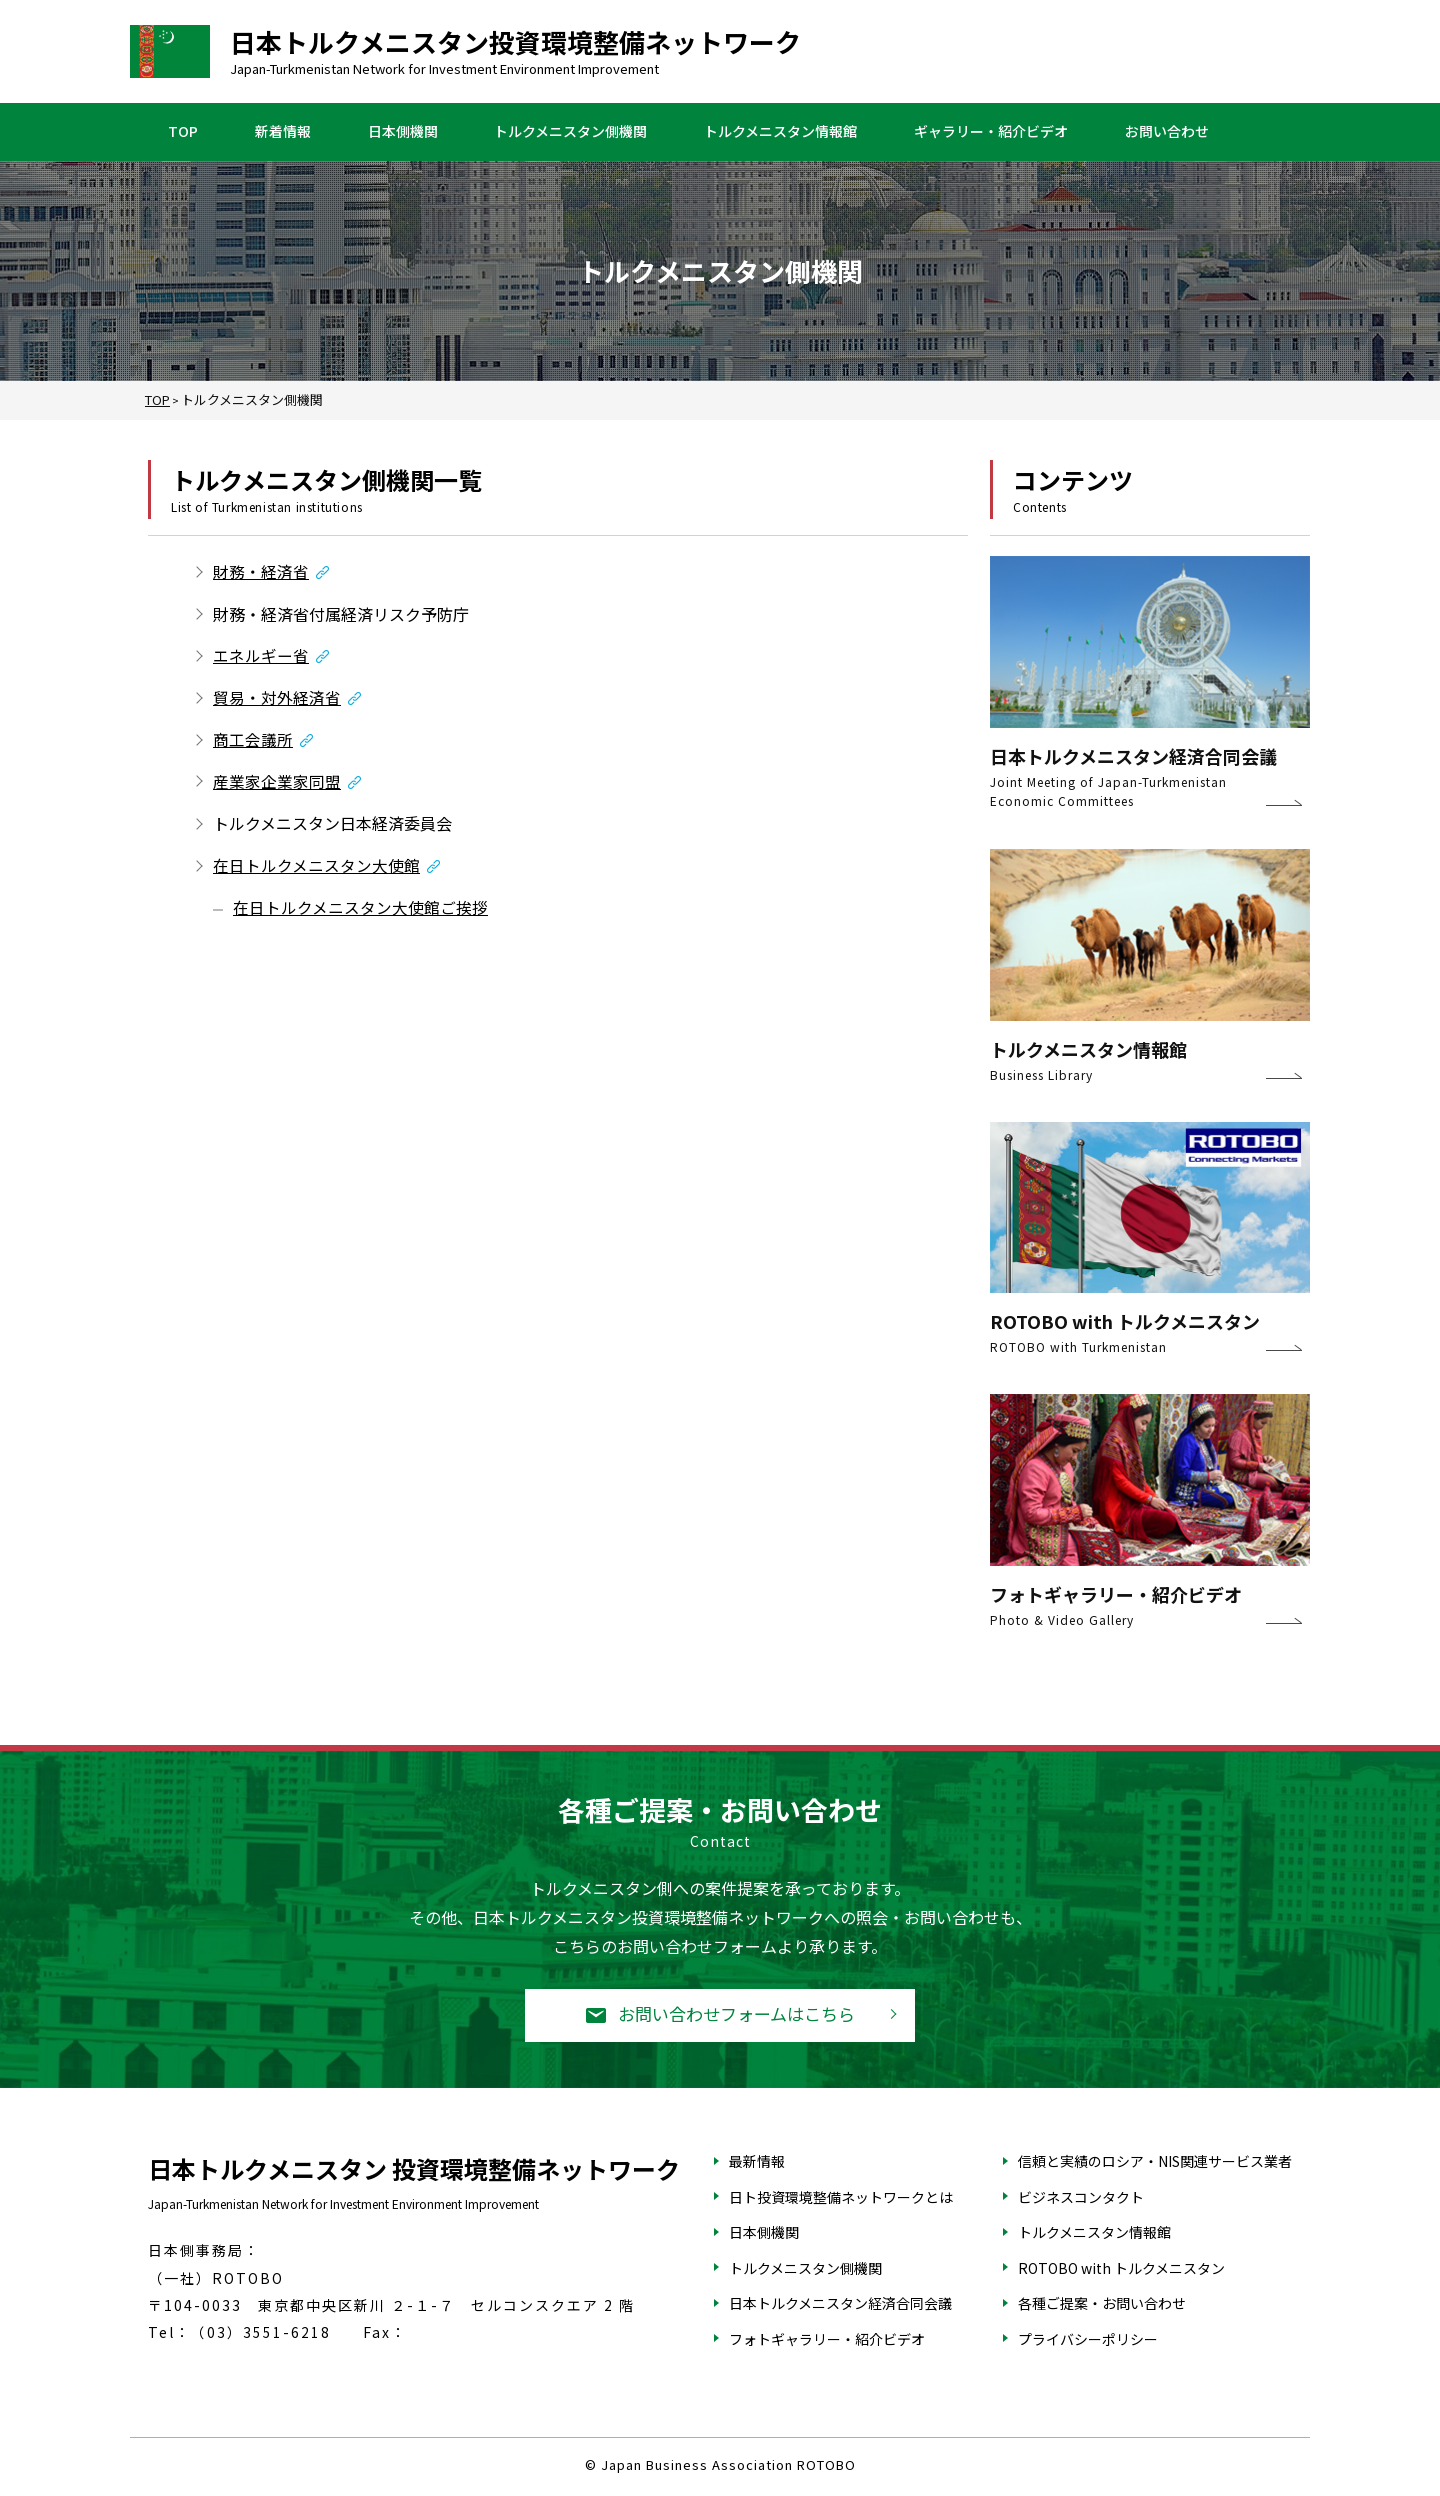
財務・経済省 (261, 572)
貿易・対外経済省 (277, 699)
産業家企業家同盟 (277, 784)
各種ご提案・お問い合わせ (1102, 2305)
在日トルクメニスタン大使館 (316, 868)
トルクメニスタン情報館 (780, 131)
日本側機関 (403, 131)
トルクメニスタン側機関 (570, 131)
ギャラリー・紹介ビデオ (991, 131)
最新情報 (757, 2162)
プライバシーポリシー (1088, 2340)
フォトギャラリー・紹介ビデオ (827, 2340)
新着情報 (283, 131)
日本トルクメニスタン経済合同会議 (840, 2305)
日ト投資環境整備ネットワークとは (841, 2198)
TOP (183, 131)
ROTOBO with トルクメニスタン (1121, 2269)
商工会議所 (253, 741)
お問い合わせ (1167, 131)
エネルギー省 (261, 656)
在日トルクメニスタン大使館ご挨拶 (360, 911)
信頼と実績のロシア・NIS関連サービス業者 (1155, 2162)
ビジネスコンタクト (1081, 2198)
